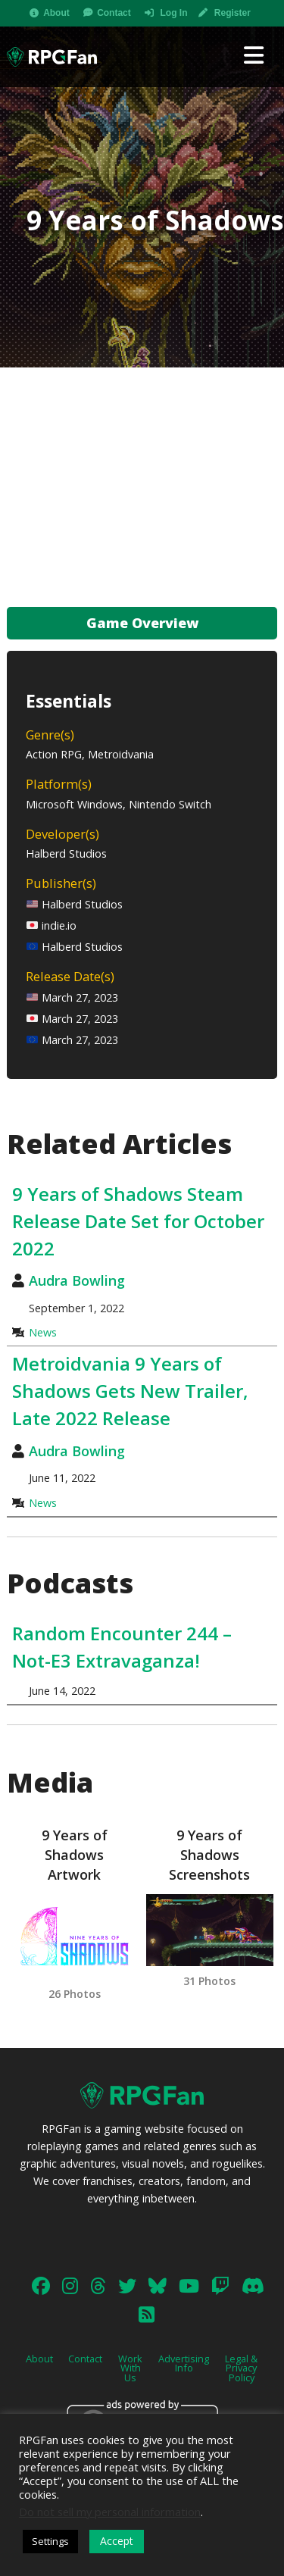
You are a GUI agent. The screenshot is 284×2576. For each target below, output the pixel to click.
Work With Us (130, 2368)
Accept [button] (116, 2541)
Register (232, 13)
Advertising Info (183, 2363)
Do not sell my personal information (110, 2511)
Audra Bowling (77, 1280)
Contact (114, 13)
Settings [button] (50, 2541)
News (43, 1332)
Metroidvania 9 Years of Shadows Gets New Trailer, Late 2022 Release (130, 1390)
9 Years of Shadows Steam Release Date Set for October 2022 (138, 1221)
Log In (173, 13)
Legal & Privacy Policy (241, 2368)
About (56, 13)
